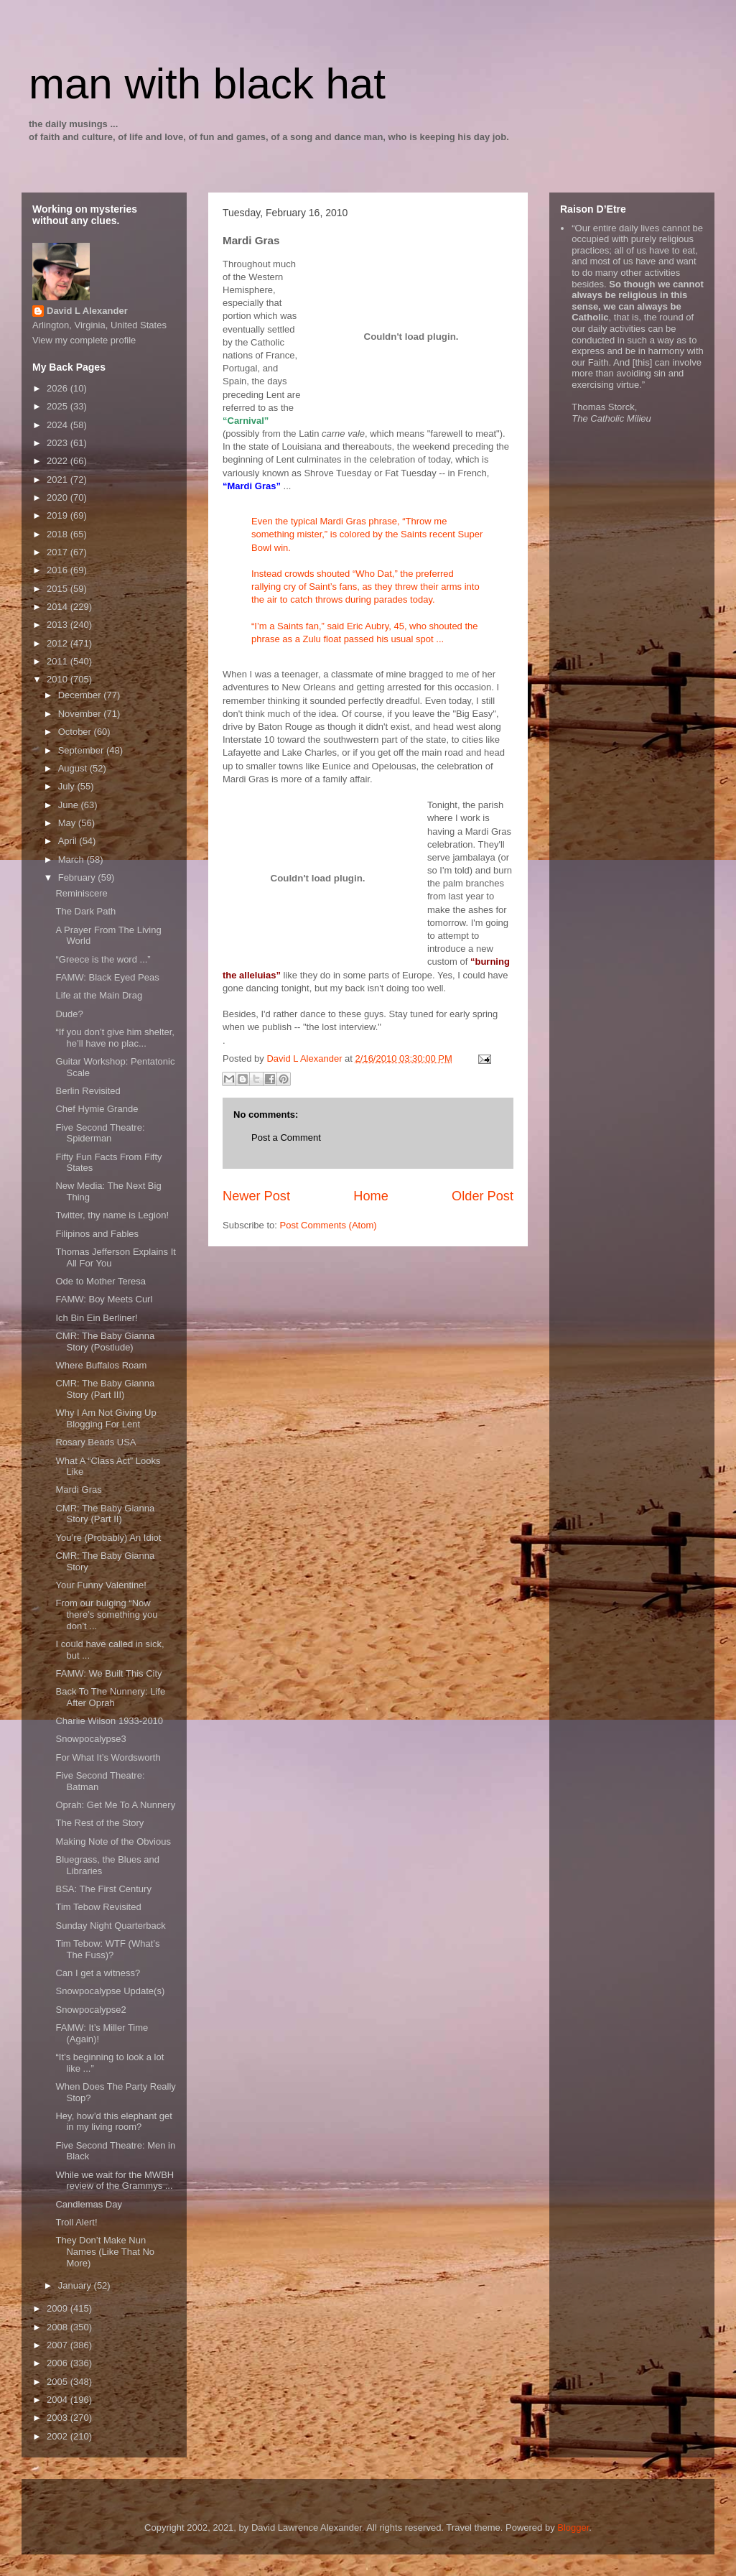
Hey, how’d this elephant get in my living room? (113, 2122)
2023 (58, 442)
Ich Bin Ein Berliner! (96, 1317)
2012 (58, 643)
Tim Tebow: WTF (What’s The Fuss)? (107, 1949)
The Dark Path (85, 911)
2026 (58, 388)
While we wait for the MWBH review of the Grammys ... (114, 2180)
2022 (58, 460)
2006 (58, 2363)
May (68, 822)
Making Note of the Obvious (112, 1841)
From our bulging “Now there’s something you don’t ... (106, 1614)
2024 (58, 425)
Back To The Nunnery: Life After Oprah (110, 1697)
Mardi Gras (78, 1489)
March (72, 859)
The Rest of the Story (99, 1822)
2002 (58, 2436)
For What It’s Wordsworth (107, 1757)
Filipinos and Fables (97, 1233)
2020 (58, 497)
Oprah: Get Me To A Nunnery (115, 1804)
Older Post (482, 1196)
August (74, 768)
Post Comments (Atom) (328, 1225)
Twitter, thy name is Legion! (112, 1215)
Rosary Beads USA (95, 1442)
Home (370, 1196)
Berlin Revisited (87, 1090)
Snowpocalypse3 (90, 1738)
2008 (58, 2327)
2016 (58, 570)
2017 (58, 552)
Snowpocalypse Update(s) (109, 1991)
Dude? (69, 1014)
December (81, 695)
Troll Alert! (76, 2222)
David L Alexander (87, 310)
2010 (58, 679)
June (69, 805)
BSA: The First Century (103, 1889)
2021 (58, 479)
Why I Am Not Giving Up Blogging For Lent (105, 1418)
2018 (58, 534)
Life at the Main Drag (98, 995)
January (76, 2285)
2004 (58, 2399)
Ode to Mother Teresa (100, 1281)
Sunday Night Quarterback (110, 1925)
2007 (58, 2345)
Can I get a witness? (97, 1973)
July (68, 786)
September (82, 750)
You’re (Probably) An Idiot (108, 1537)
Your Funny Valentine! (100, 1585)
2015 (58, 588)
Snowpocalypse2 (90, 2009)
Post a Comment (286, 1137)
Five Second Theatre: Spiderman (99, 1133)
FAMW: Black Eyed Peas (107, 977)
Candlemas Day (88, 2204)
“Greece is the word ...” (102, 959)
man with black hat (207, 84)
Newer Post (256, 1196)
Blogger (573, 2527)
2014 (58, 606)
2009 (58, 2308)
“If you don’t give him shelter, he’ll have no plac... (114, 1038)
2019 (58, 515)
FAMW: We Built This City (108, 1673)
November (81, 713)
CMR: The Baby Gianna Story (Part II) (104, 1514)
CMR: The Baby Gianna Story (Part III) (104, 1389)
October (76, 731)
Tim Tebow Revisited (98, 1906)
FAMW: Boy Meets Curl (103, 1299)
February (78, 877)
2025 (58, 406)
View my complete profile (84, 340)
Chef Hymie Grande (96, 1108)
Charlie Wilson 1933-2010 (109, 1720)
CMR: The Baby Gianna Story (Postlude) (104, 1341)
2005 (58, 2381)
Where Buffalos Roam (100, 1365)
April (69, 840)
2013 (58, 624)
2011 (58, 661)
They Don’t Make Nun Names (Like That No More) (104, 2251)
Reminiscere (81, 893)
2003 (58, 2417)
